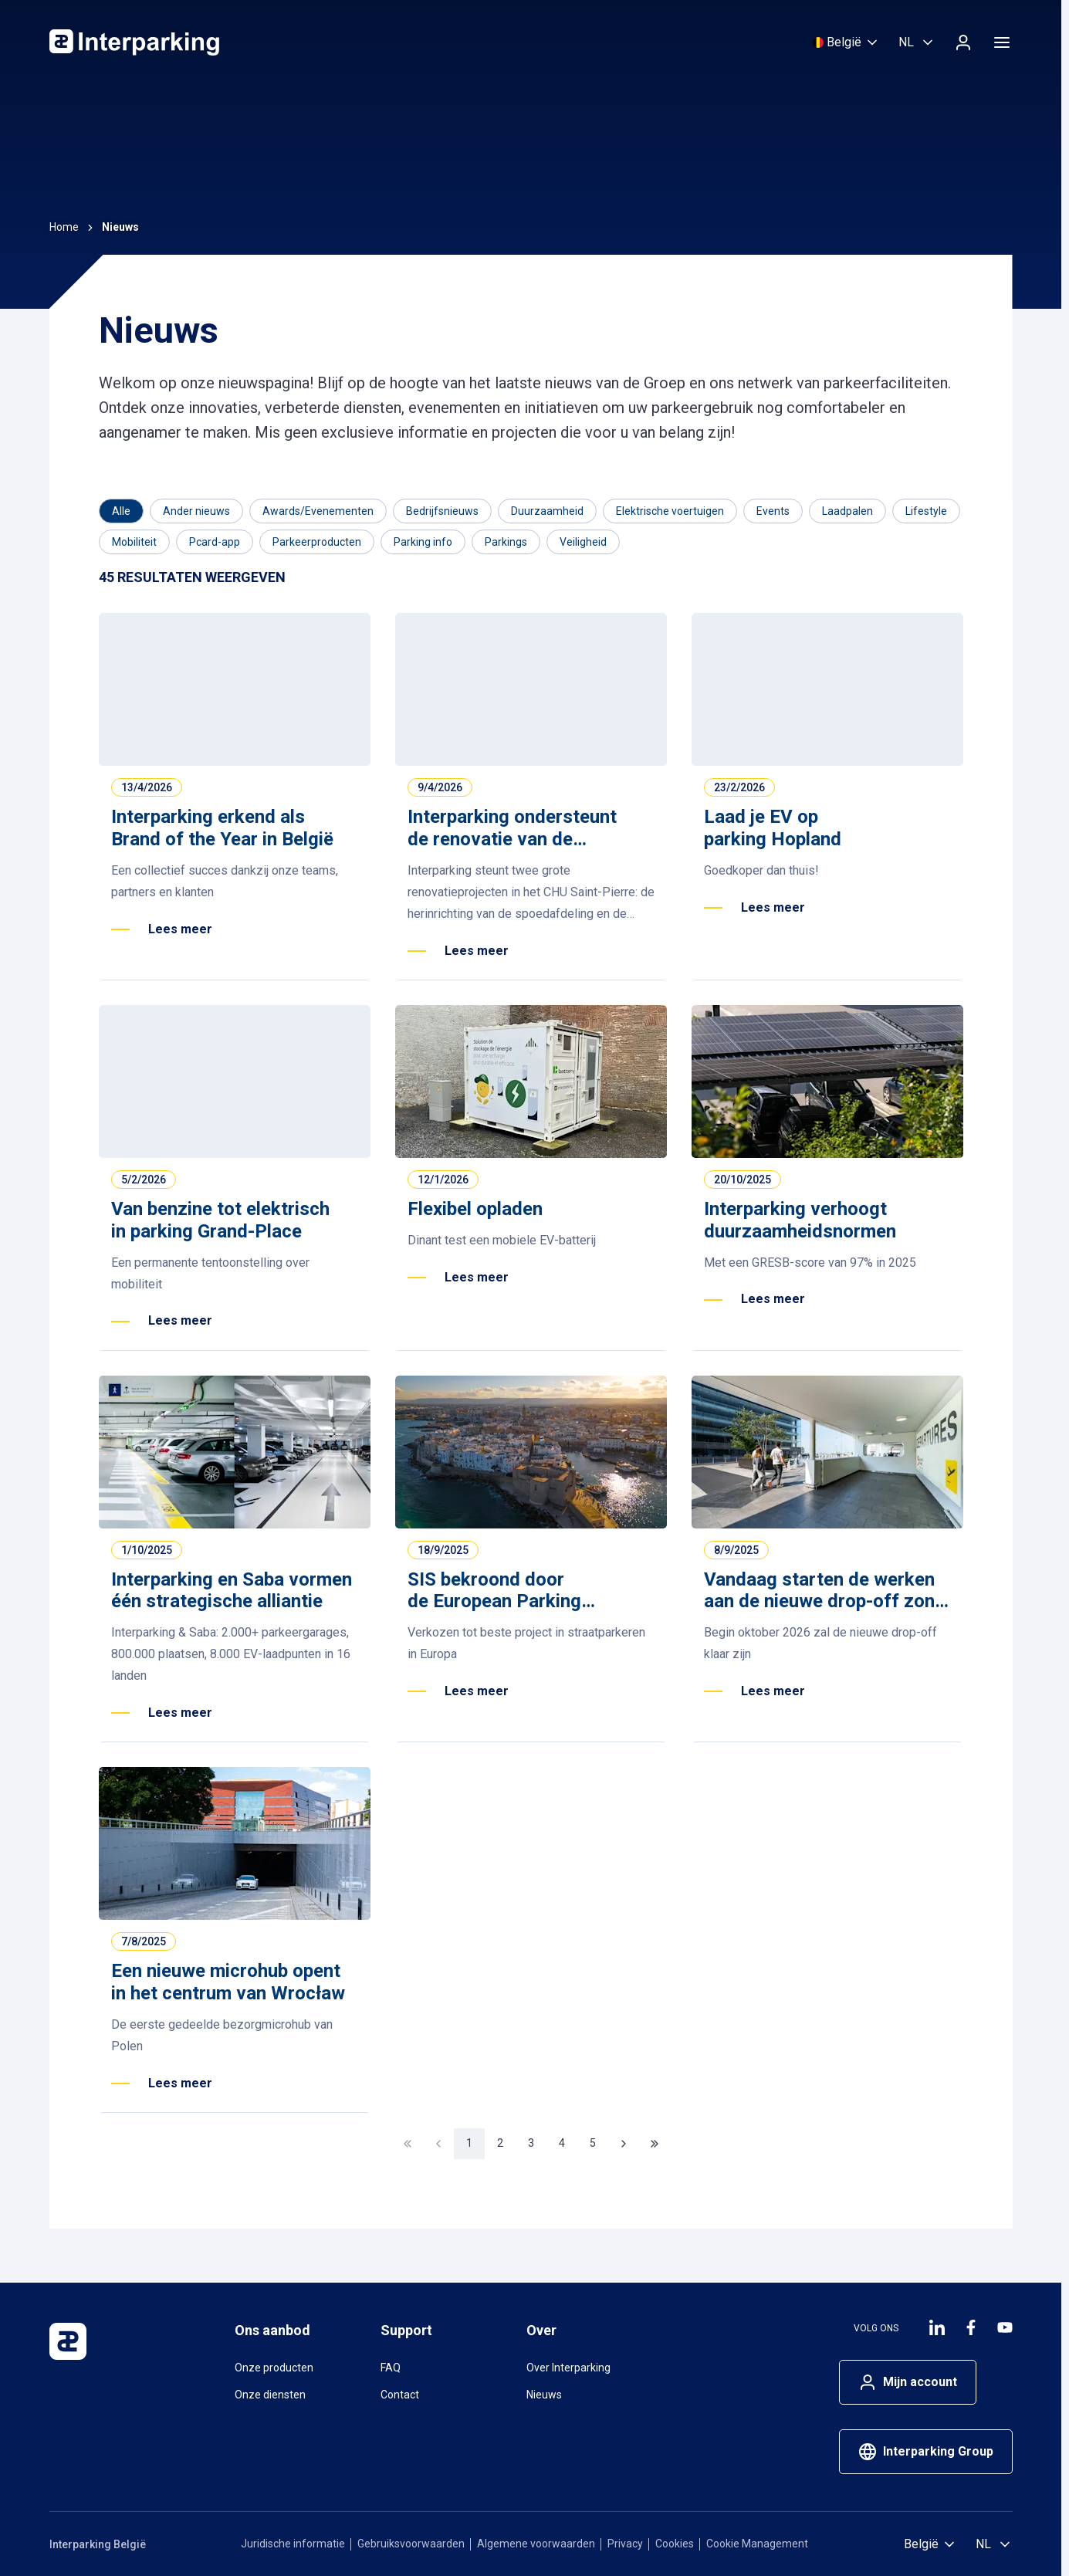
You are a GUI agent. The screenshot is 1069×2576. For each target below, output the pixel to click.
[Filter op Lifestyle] (926, 511)
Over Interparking (568, 2367)
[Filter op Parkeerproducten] (316, 542)
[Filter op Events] (773, 511)
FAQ (391, 2367)
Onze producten (274, 2367)
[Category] (121, 511)
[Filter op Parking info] (423, 542)
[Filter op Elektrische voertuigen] (670, 511)
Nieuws (544, 2394)
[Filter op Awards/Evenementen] (318, 511)
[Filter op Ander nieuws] (196, 511)
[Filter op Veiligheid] (583, 542)
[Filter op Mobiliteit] (134, 542)
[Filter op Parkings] (506, 542)
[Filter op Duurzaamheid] (547, 511)
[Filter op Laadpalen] (847, 511)
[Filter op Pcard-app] (214, 542)
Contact (400, 2394)
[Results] (192, 578)
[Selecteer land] (846, 42)
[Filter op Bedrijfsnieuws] (442, 511)
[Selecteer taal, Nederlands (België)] (916, 42)
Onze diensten (270, 2394)
